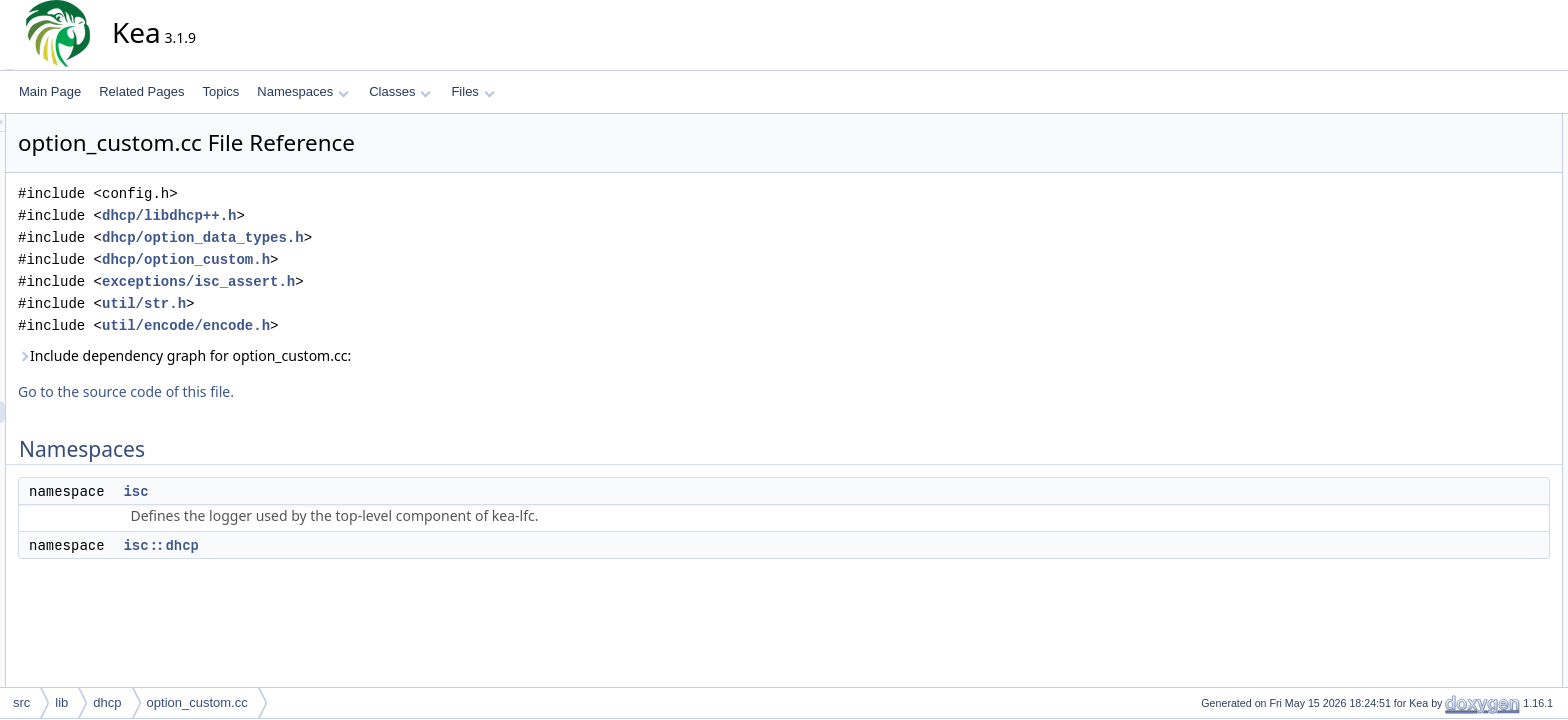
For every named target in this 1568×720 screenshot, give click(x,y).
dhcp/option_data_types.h (383, 237)
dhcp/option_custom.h (366, 259)
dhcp (107, 702)
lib (61, 702)
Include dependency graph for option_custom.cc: (364, 355)
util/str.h (324, 303)
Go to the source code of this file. (306, 391)
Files (472, 91)
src (21, 702)
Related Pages (141, 91)
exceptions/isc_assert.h (378, 281)
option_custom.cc (197, 702)
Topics (220, 91)
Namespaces (302, 91)
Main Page (50, 91)
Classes (400, 91)
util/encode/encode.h (366, 325)
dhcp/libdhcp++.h (349, 215)
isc (315, 491)
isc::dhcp (341, 545)
